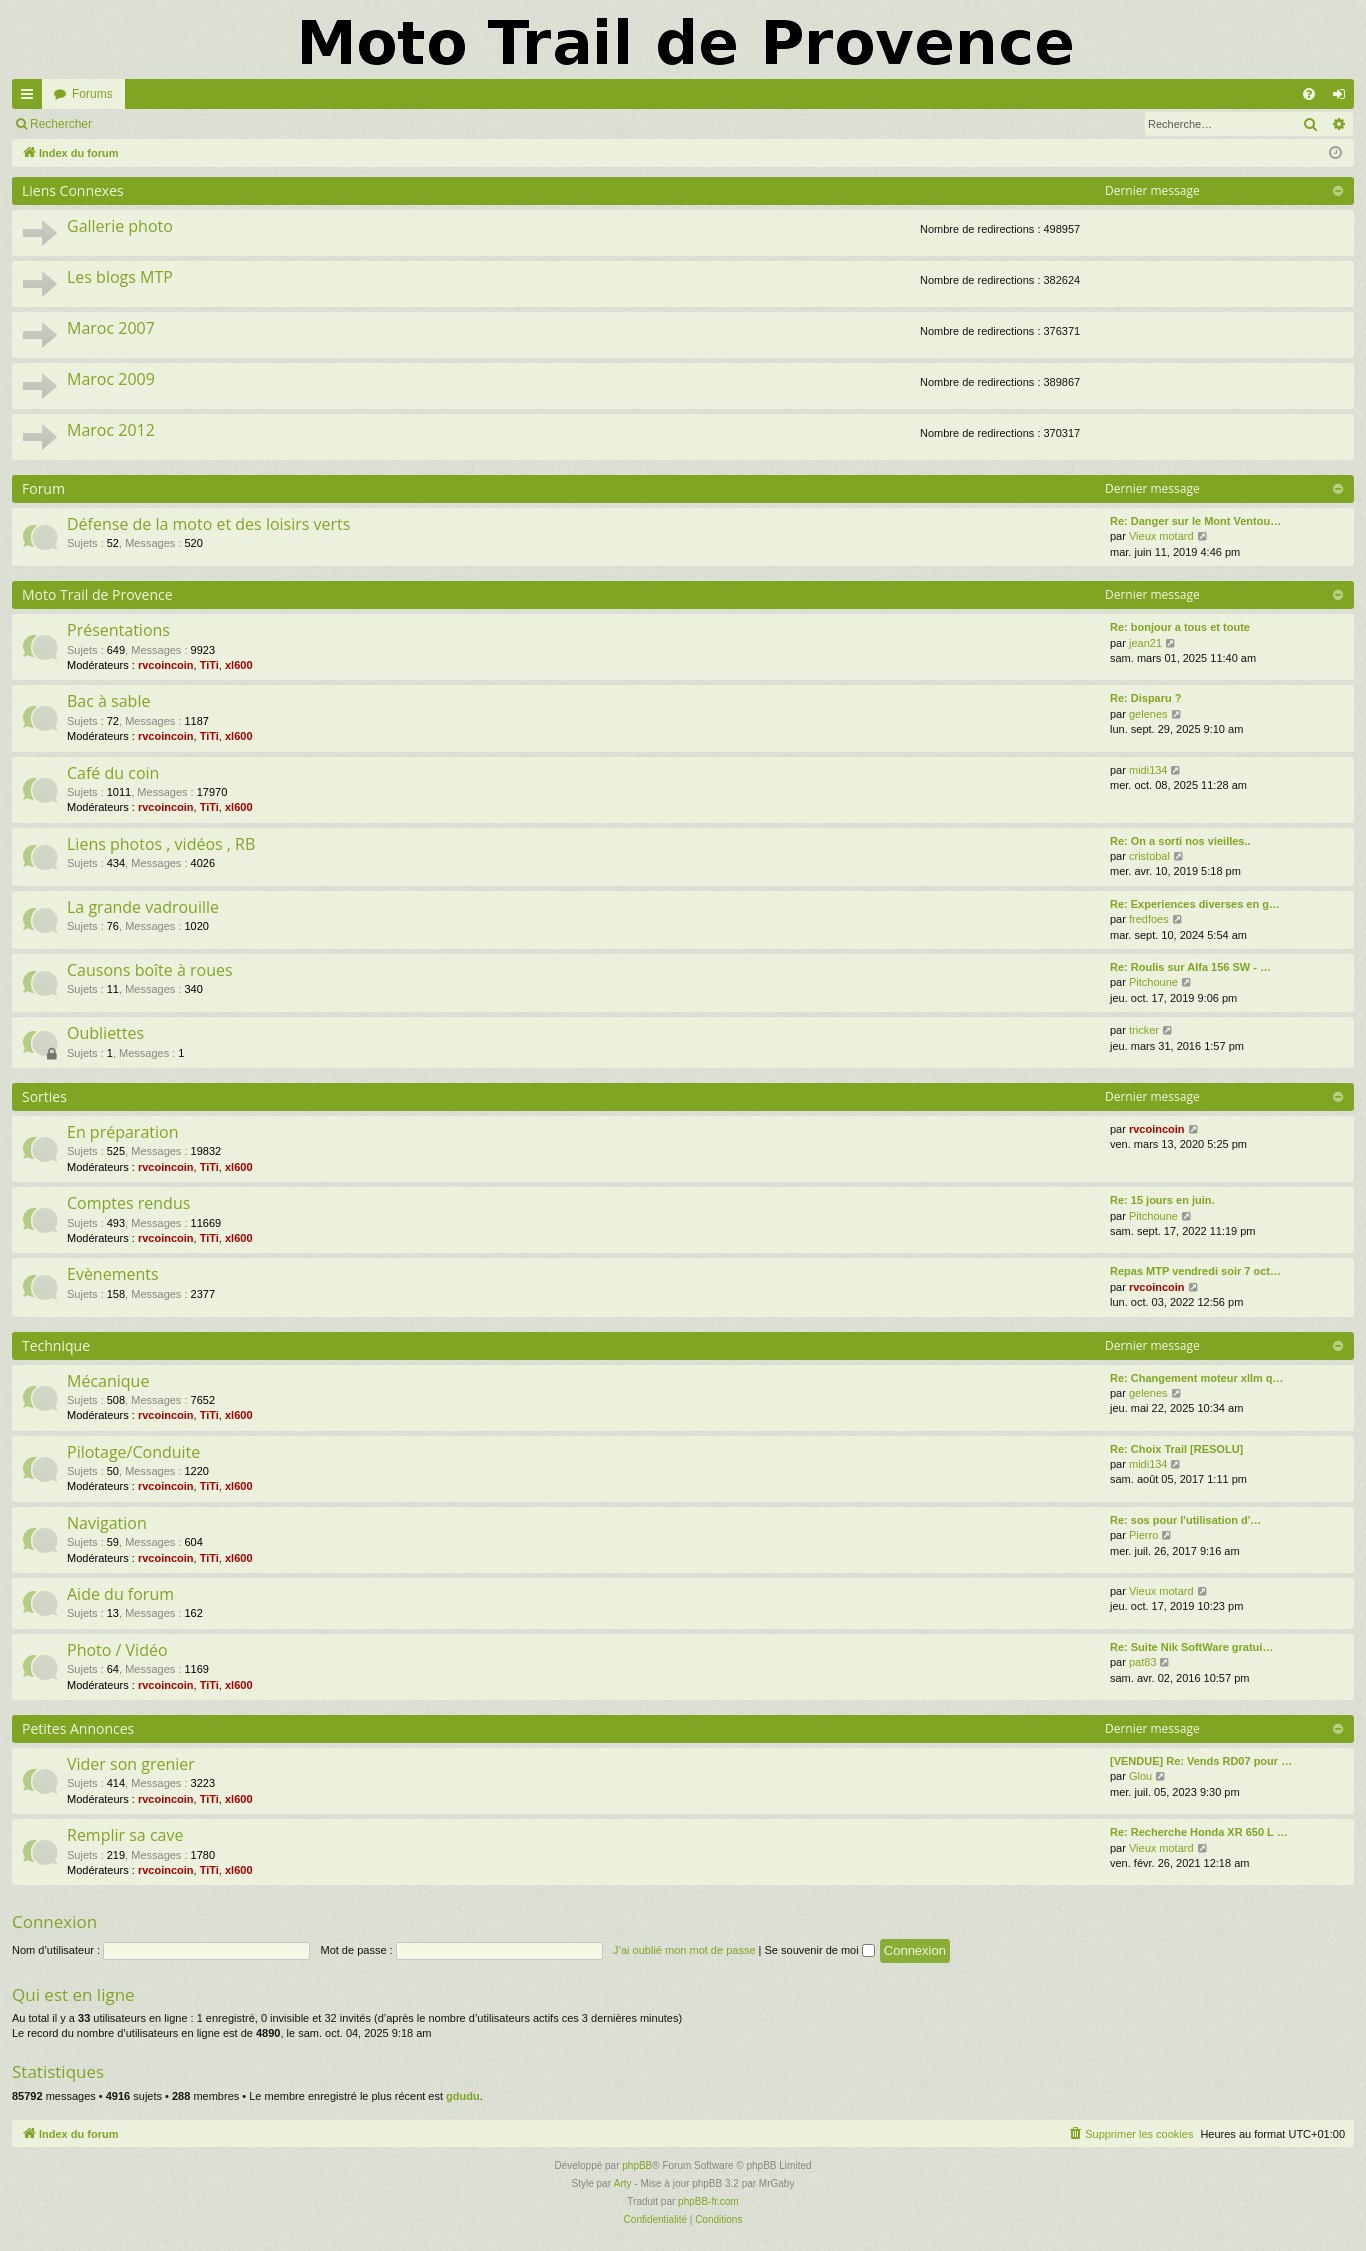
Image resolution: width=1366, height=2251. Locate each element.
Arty (623, 2183)
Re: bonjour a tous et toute (1180, 627)
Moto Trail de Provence (97, 594)
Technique (56, 1345)
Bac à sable (108, 701)
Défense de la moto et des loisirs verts (208, 524)
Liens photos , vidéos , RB (161, 844)
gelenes (1148, 714)
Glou (1140, 1776)
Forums (92, 94)
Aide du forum (120, 1594)
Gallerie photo (120, 226)
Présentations (118, 630)
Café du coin (113, 773)
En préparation (122, 1132)
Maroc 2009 (111, 379)
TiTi (209, 665)
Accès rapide (31, 98)
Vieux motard (1161, 536)
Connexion (149, 124)
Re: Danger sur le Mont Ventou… (1195, 521)
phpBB (637, 2165)
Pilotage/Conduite (133, 1452)
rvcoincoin (166, 665)
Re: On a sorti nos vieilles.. (1180, 841)
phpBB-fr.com (708, 2201)
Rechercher (61, 124)
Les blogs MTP (120, 277)
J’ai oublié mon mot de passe (684, 1950)
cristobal (1149, 856)
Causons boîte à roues (150, 970)
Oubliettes (105, 1033)
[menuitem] (1309, 94)
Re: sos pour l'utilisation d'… (1185, 1520)
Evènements (113, 1274)
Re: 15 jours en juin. (1162, 1200)
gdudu (463, 2096)
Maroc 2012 (111, 430)
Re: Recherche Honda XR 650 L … (1199, 1832)
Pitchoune (1153, 982)
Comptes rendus (128, 1203)
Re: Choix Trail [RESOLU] (1176, 1449)
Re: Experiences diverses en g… (1195, 904)
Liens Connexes (73, 190)
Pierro (1143, 1535)
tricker (1144, 1030)
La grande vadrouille (143, 907)
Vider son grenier (131, 1764)
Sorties (44, 1096)
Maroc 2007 (111, 328)
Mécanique (108, 1381)
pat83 (1143, 1662)
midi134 (1148, 770)
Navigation (107, 1523)
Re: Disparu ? (1146, 698)
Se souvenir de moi (820, 1950)
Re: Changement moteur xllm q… (1197, 1378)
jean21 (1145, 643)
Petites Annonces (78, 1728)
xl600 (239, 665)
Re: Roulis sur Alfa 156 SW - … (1190, 967)
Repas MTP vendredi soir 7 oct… (1195, 1271)
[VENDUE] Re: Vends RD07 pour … (1201, 1761)
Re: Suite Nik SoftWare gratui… (1191, 1647)
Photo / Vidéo (117, 1650)
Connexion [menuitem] (1343, 98)
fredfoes (1149, 919)
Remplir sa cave (125, 1835)
